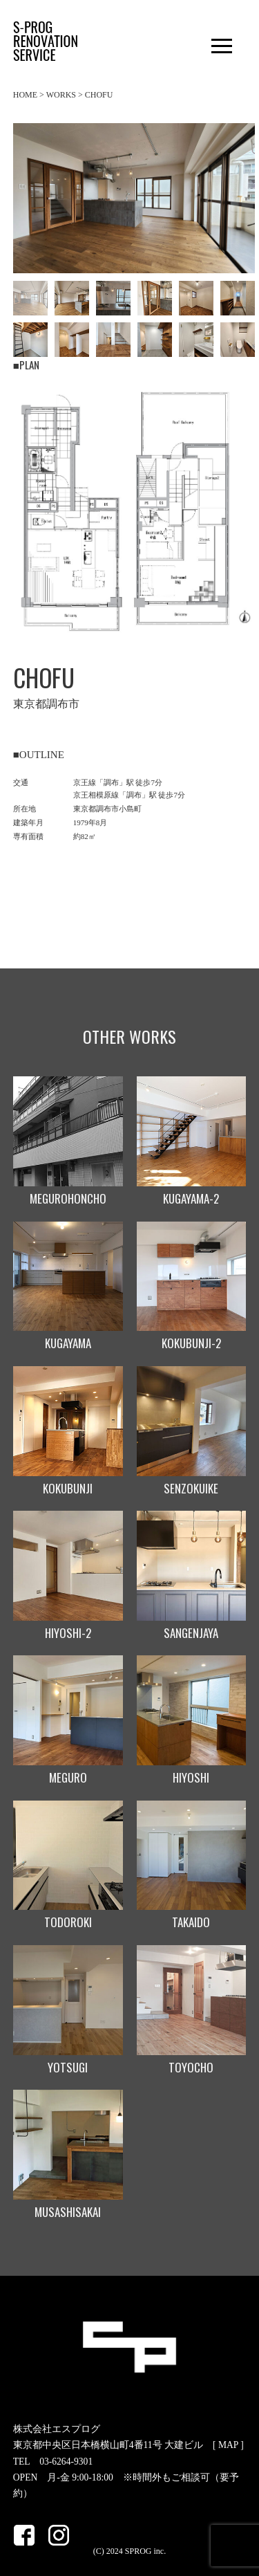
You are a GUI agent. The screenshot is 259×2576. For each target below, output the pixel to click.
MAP (228, 2445)
